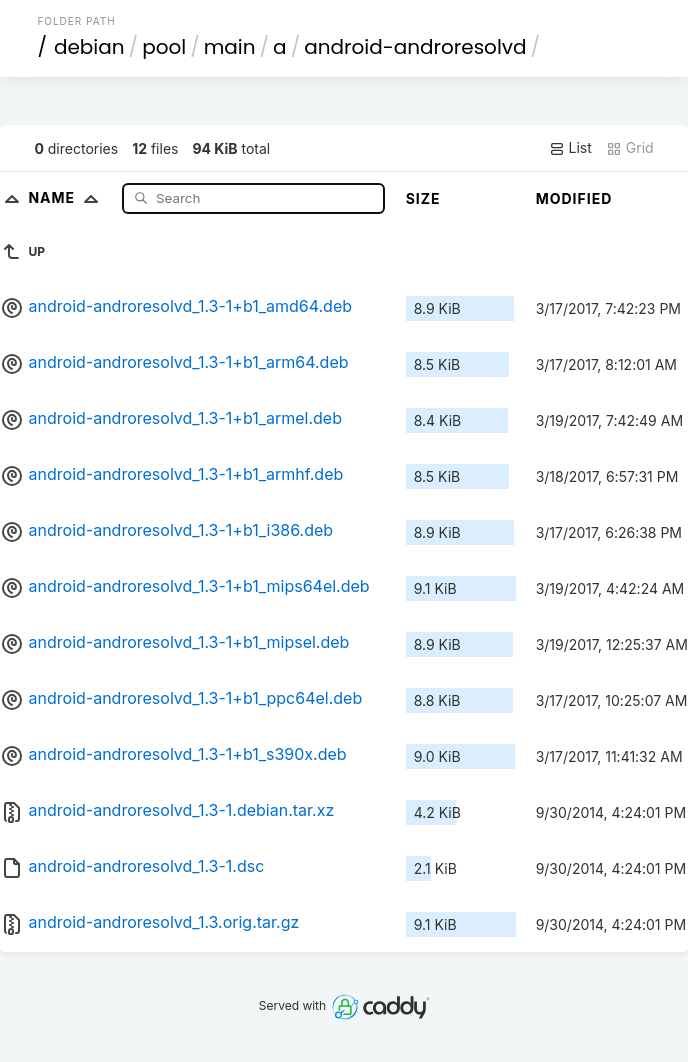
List (570, 148)
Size (423, 198)
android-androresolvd (415, 47)
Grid (630, 148)
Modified (574, 198)
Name (67, 197)
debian (89, 47)
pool (164, 47)
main (230, 47)
